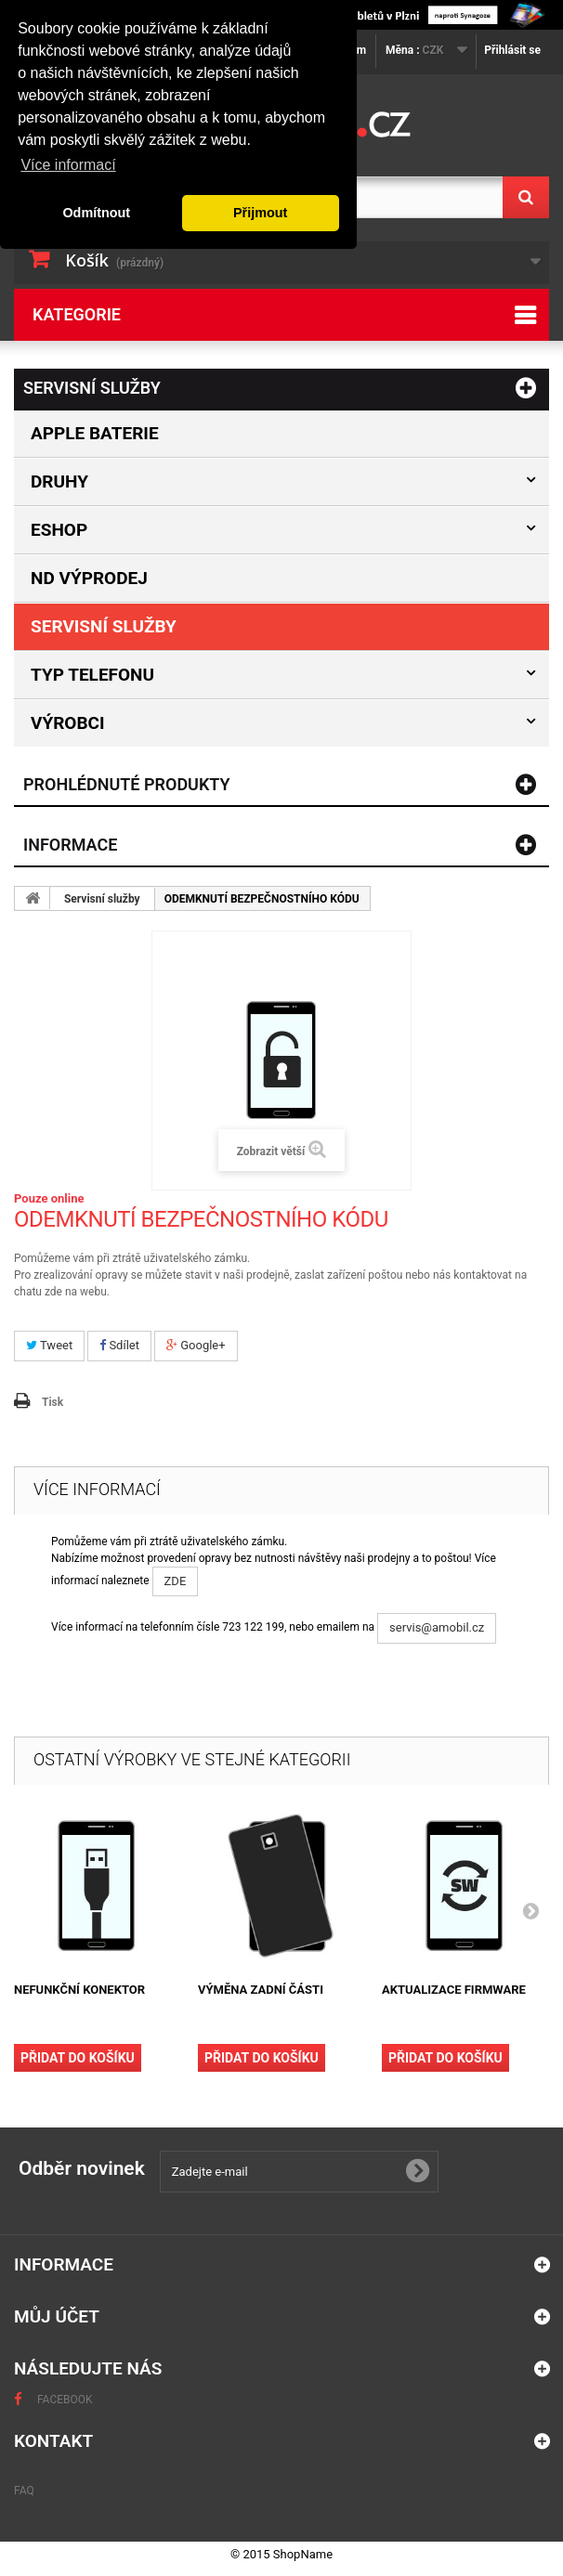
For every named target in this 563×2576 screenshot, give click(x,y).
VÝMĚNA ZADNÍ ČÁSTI (260, 1990)
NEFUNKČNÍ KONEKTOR (79, 1990)
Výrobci (68, 723)
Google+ (196, 1345)
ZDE (175, 1581)
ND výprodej (89, 578)
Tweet (49, 1345)
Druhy (59, 481)
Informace (70, 844)
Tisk (52, 1402)
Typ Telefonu (92, 674)
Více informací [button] (67, 165)
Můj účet (56, 2316)
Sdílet (119, 1345)
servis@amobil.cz (436, 1627)
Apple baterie (95, 433)
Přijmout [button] (260, 212)
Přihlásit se (512, 50)
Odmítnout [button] (96, 212)
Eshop (59, 529)
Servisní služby (104, 626)
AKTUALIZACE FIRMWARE (454, 1990)
